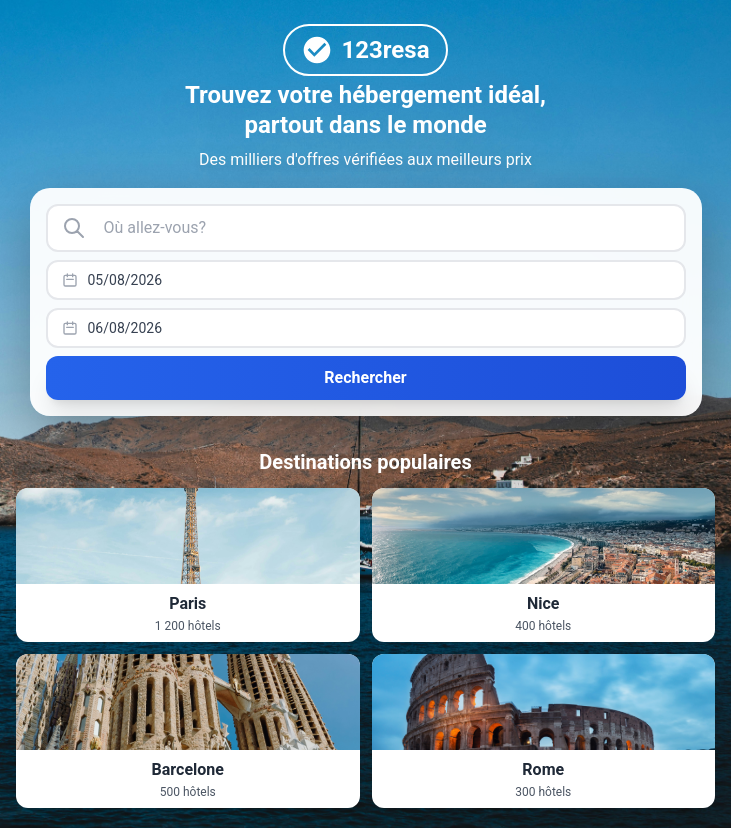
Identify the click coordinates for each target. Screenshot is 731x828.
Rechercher (365, 377)
